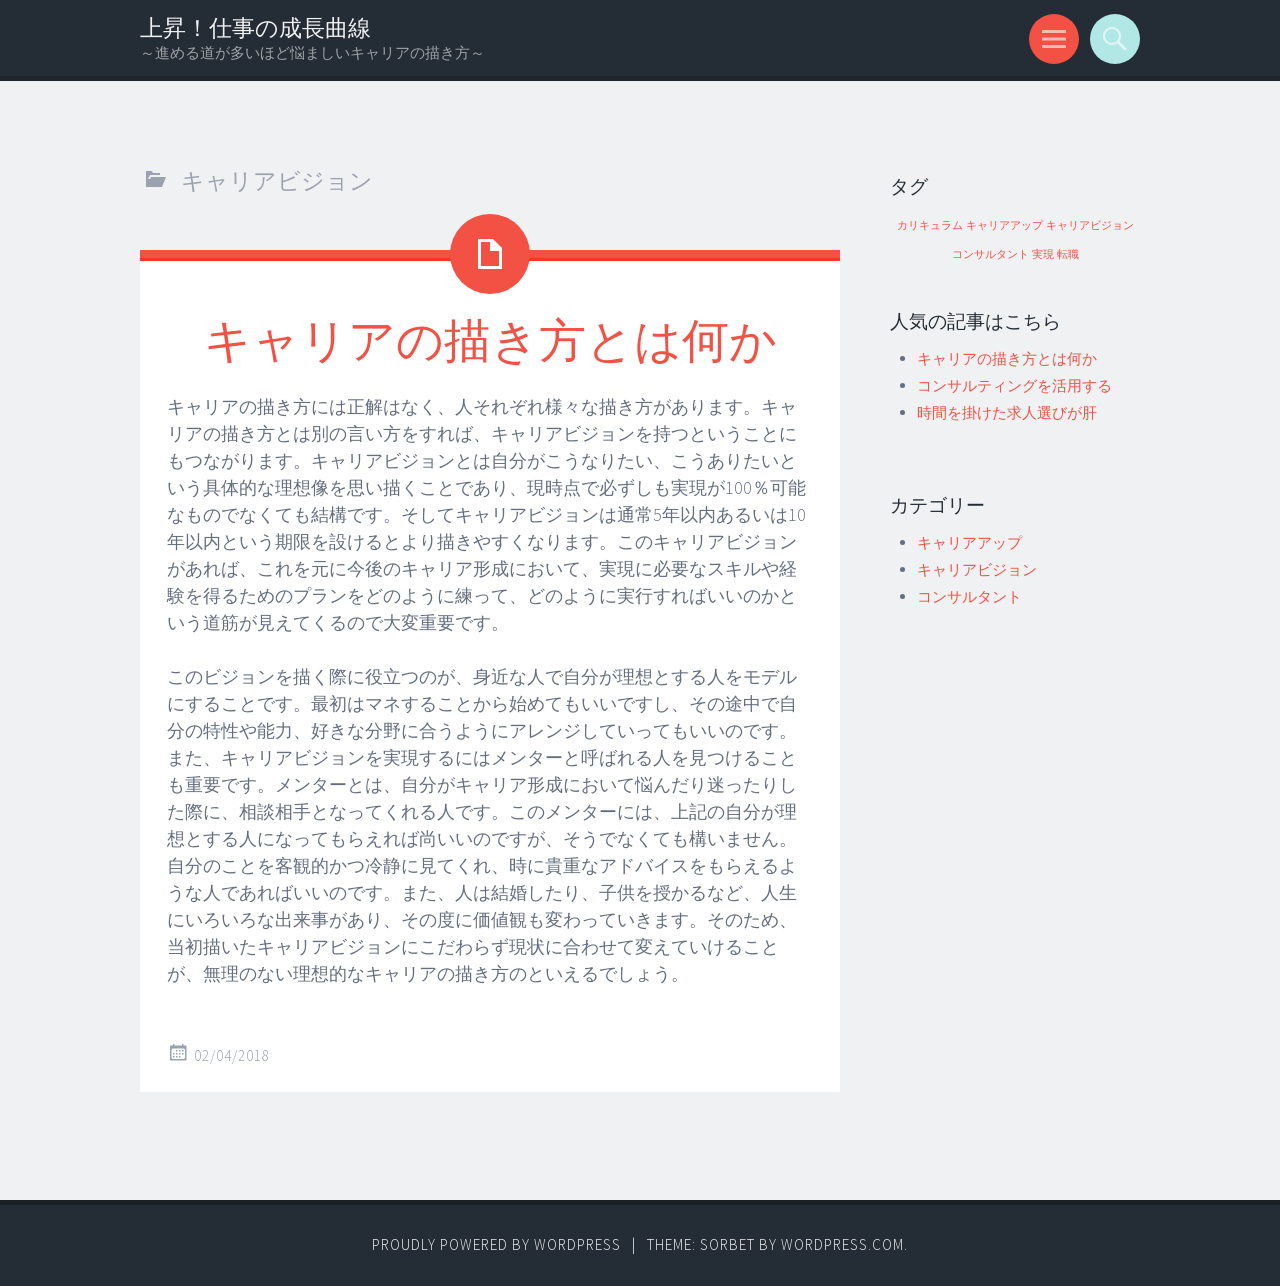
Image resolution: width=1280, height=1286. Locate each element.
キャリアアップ (969, 542)
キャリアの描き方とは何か (490, 339)
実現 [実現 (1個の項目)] (1043, 254)
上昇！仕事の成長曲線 (255, 27)
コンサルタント (969, 596)
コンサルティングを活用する (1014, 385)
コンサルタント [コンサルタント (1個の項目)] (990, 254)
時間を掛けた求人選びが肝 (1007, 412)
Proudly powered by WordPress (496, 1244)
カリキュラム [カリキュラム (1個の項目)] (930, 225)
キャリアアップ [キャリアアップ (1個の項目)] (1004, 225)
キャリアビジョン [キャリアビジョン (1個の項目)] (1090, 225)
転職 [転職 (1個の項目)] (1068, 254)
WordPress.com (842, 1244)
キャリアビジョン (977, 569)
